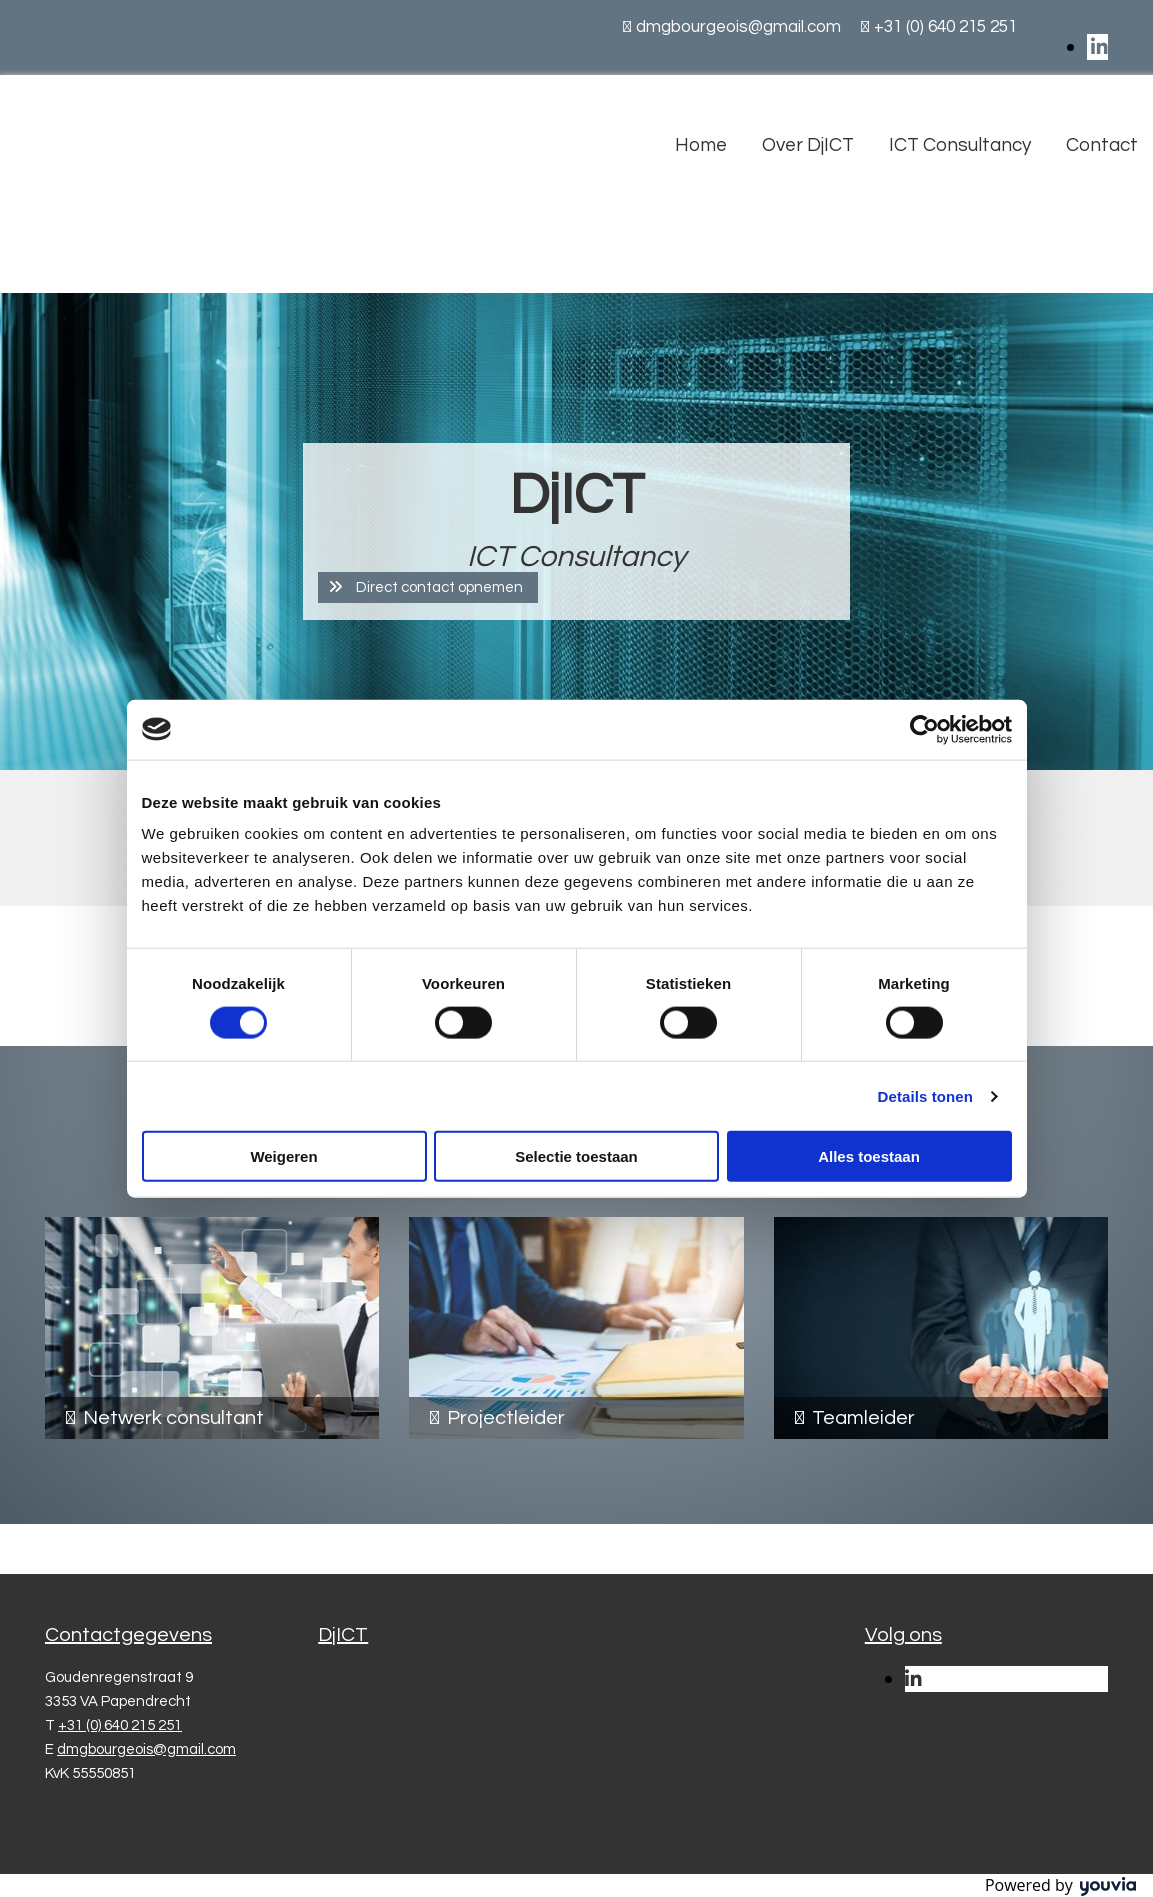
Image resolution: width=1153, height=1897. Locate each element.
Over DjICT (808, 145)
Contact (1102, 145)
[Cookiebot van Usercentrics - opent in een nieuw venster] (924, 729)
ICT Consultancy (960, 145)
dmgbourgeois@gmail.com (738, 27)
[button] (428, 587)
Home (701, 145)
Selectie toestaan (576, 1156)
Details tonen (925, 1095)
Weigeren (283, 1156)
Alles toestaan (869, 1156)
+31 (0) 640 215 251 (945, 27)
